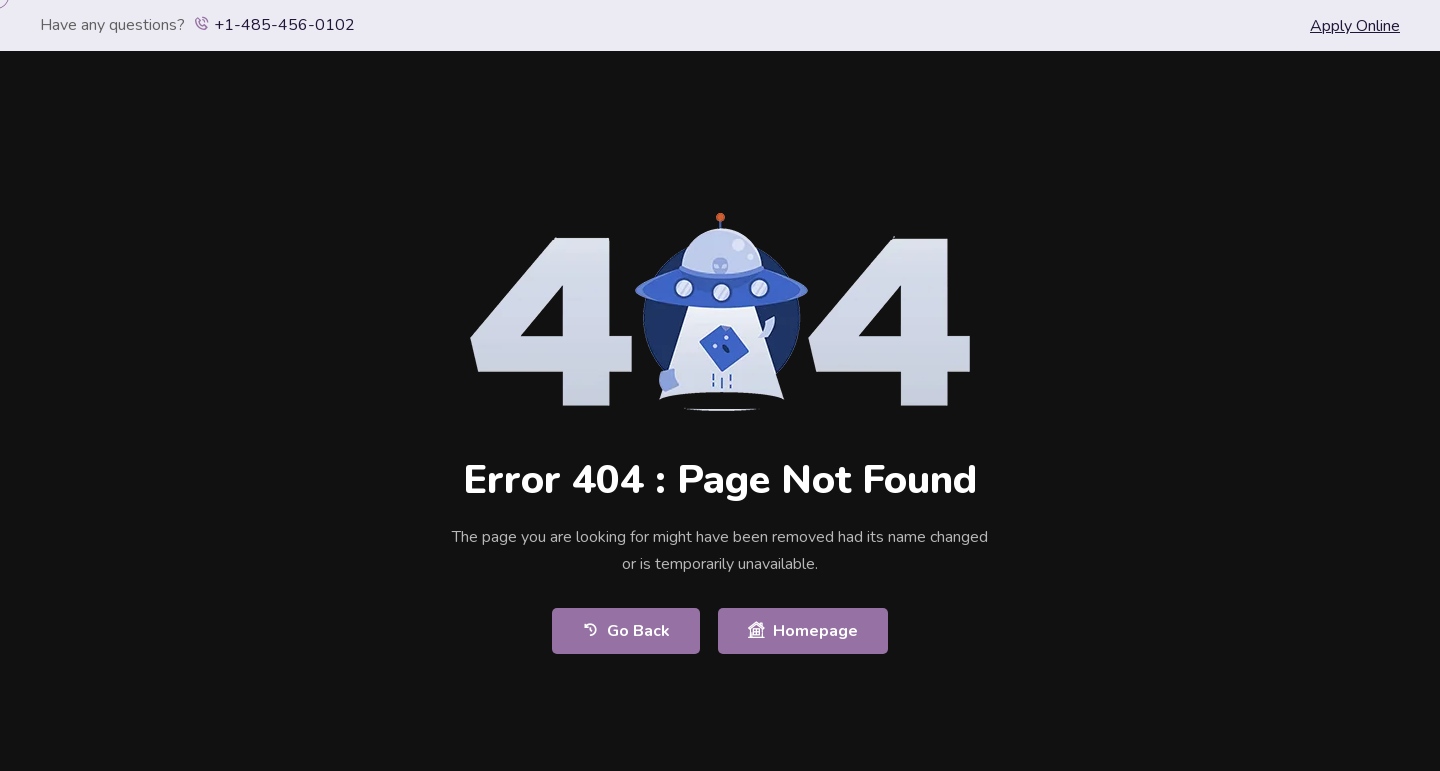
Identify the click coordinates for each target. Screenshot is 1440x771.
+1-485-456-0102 (274, 25)
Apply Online (1355, 26)
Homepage (803, 630)
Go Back (626, 630)
